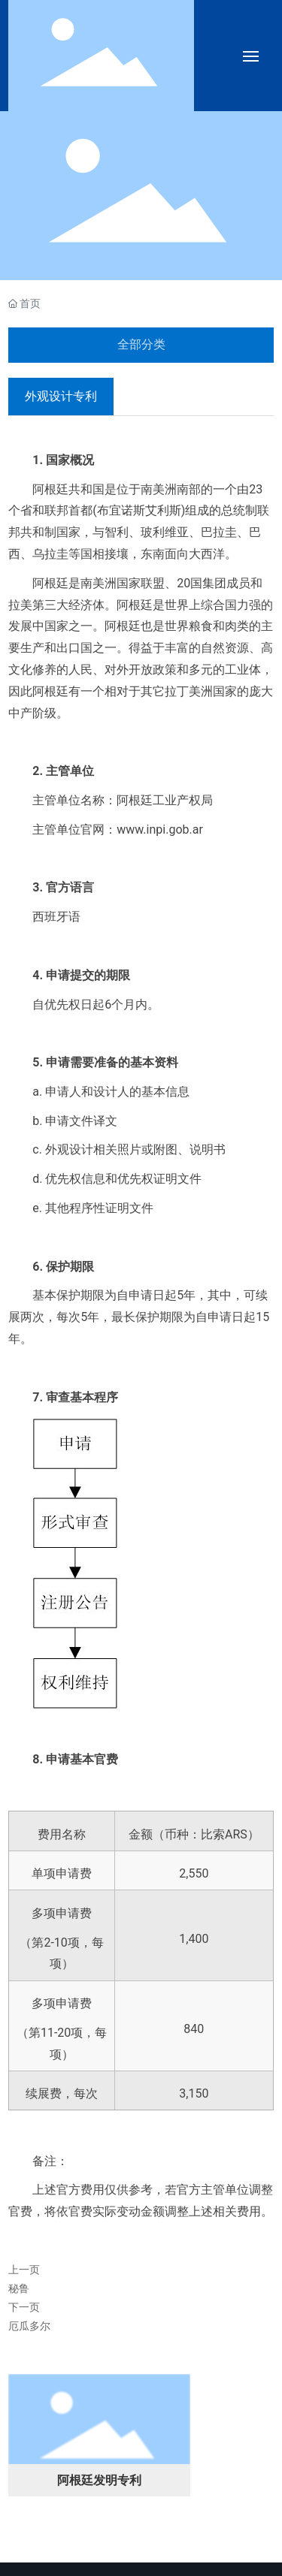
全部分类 (141, 344)
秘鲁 (18, 2288)
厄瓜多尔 (29, 2326)
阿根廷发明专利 (99, 2480)
